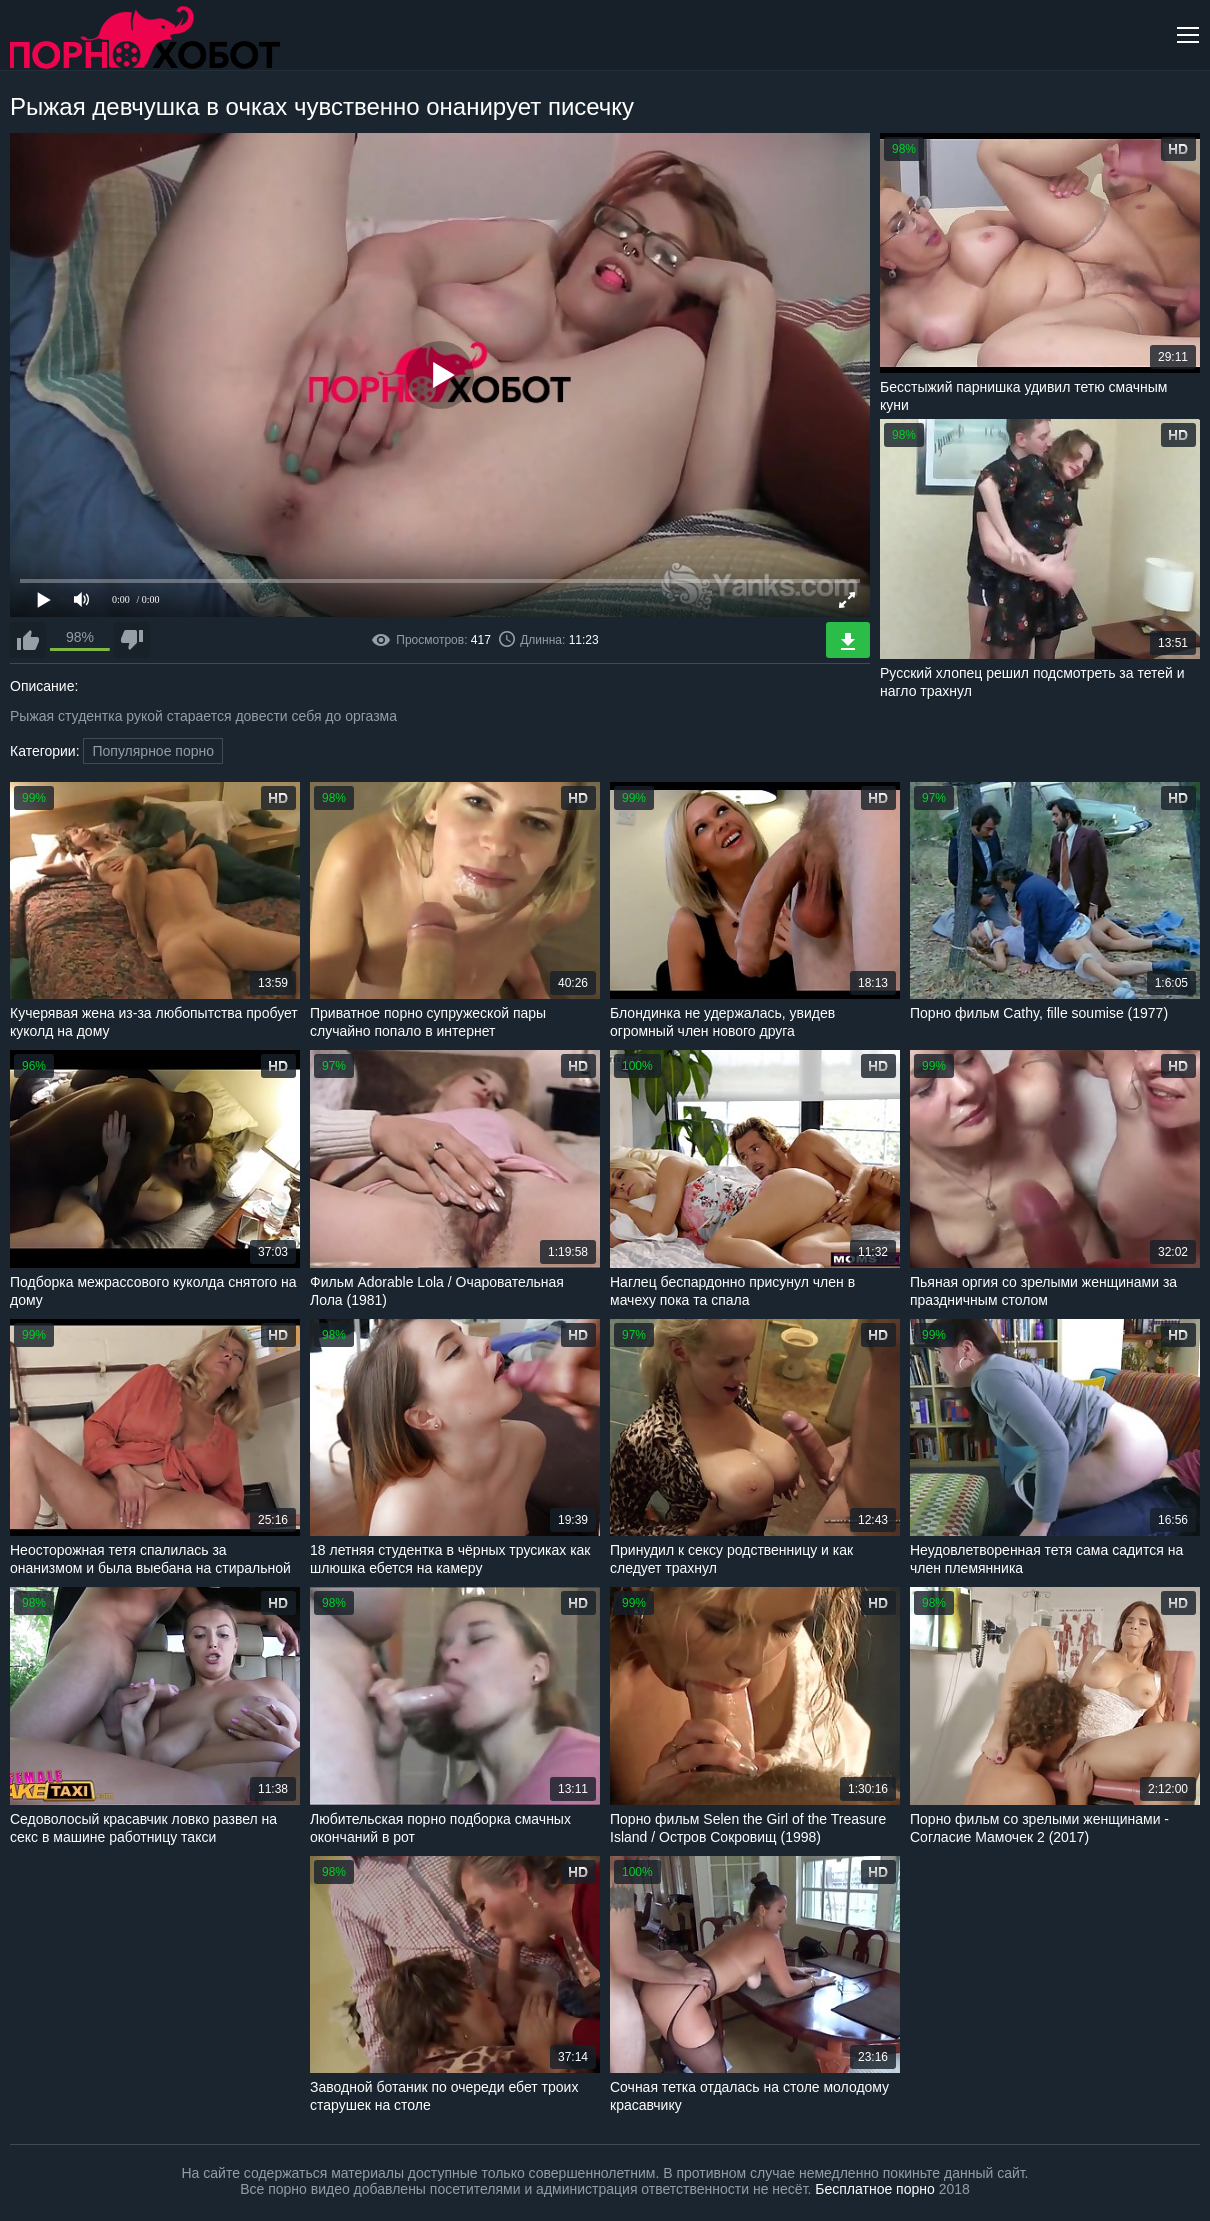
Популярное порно (153, 751)
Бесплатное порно (874, 2189)
